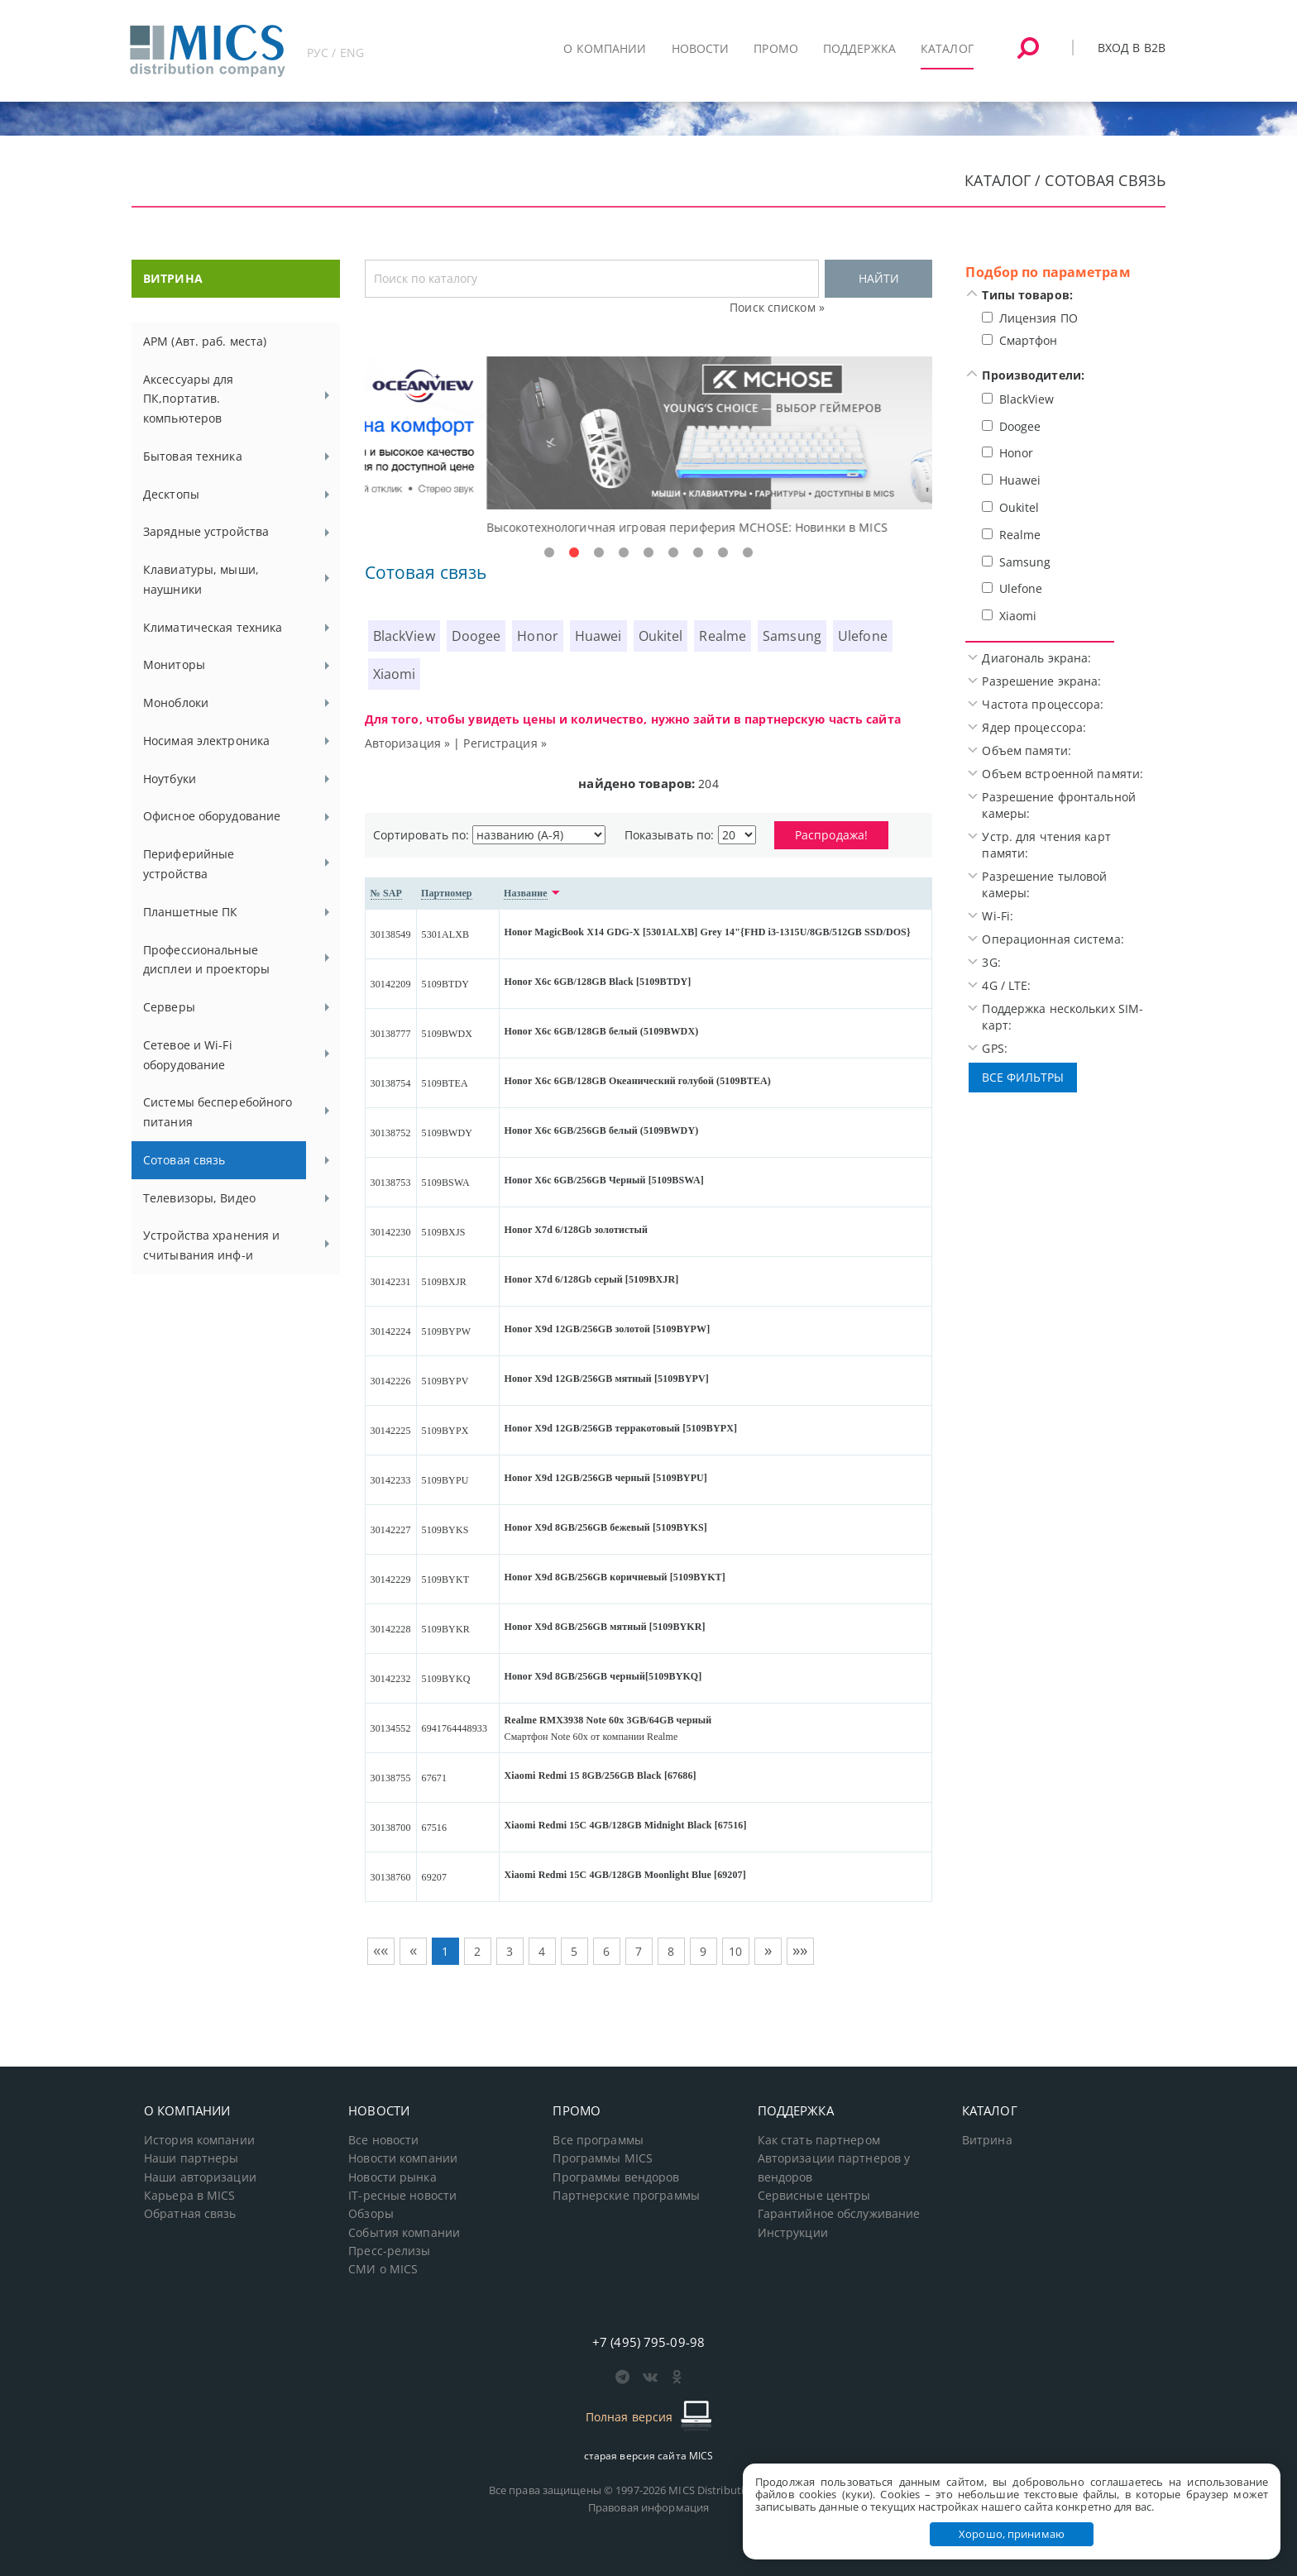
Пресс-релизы (389, 2251)
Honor (537, 636)
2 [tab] (574, 553)
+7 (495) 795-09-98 (648, 2342)
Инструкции (793, 2232)
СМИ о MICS (383, 2269)
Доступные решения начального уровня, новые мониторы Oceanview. (570, 527)
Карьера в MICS (190, 2195)
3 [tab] (599, 553)
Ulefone (863, 636)
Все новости (383, 2140)
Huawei (598, 636)
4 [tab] (623, 553)
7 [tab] (698, 553)
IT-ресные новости (402, 2195)
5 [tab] (648, 553)
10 (735, 1951)
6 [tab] (673, 553)
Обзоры (371, 2213)
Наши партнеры (191, 2158)
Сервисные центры (814, 2195)
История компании (199, 2140)
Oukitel (661, 636)
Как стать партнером (819, 2140)
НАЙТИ (879, 278)
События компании (404, 2232)
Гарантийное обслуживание (839, 2213)
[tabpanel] (649, 446)
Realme (722, 636)
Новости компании (402, 2158)
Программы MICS (603, 2158)
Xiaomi (394, 674)
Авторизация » (408, 743)
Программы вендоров (616, 2177)
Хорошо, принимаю (1012, 2533)
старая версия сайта (649, 2456)
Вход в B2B (1131, 47)
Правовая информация (648, 2507)
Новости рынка (392, 2177)
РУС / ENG (335, 52)
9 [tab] (747, 553)
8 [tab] (723, 553)
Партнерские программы (626, 2195)
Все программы (598, 2140)
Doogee (476, 636)
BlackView (404, 636)
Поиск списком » (777, 307)
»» (799, 1950)
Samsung (792, 636)
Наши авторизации (200, 2177)
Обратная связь (190, 2213)
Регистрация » (505, 743)
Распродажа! (831, 835)
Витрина (987, 2140)
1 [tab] (549, 553)
